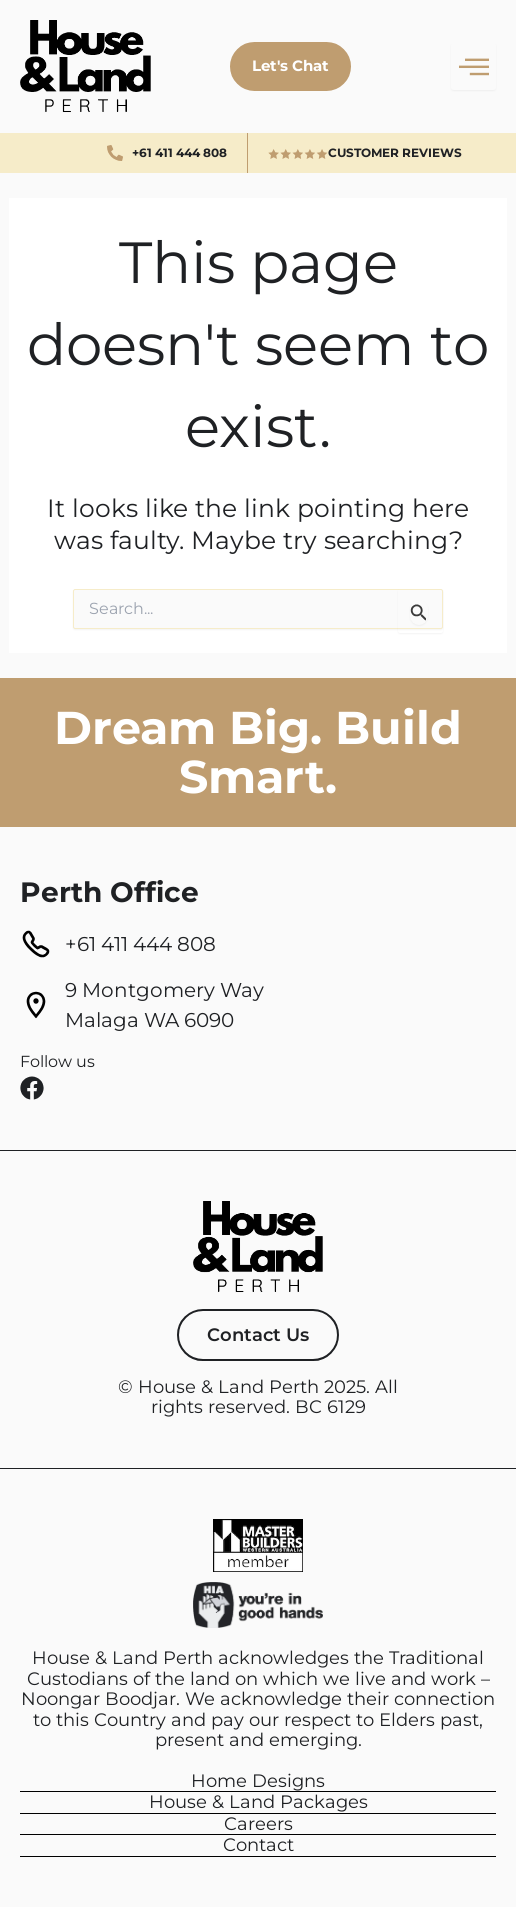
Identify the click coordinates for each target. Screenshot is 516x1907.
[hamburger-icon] (473, 66)
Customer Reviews (395, 152)
